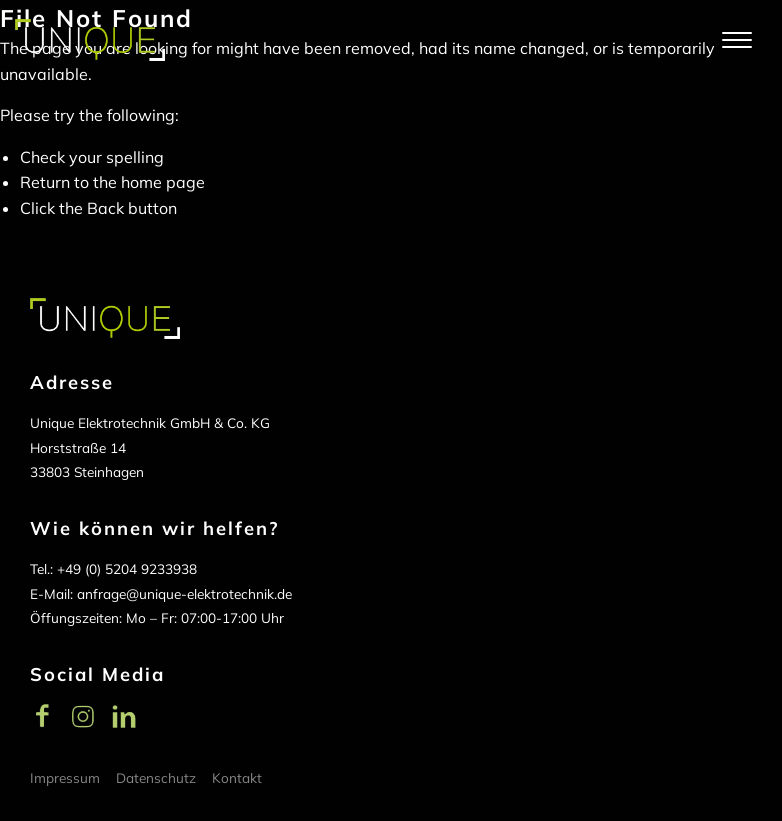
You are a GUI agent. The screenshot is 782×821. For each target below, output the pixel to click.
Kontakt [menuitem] (237, 777)
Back (105, 208)
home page (163, 182)
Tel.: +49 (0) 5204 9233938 (113, 568)
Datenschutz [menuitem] (156, 777)
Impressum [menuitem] (65, 777)
